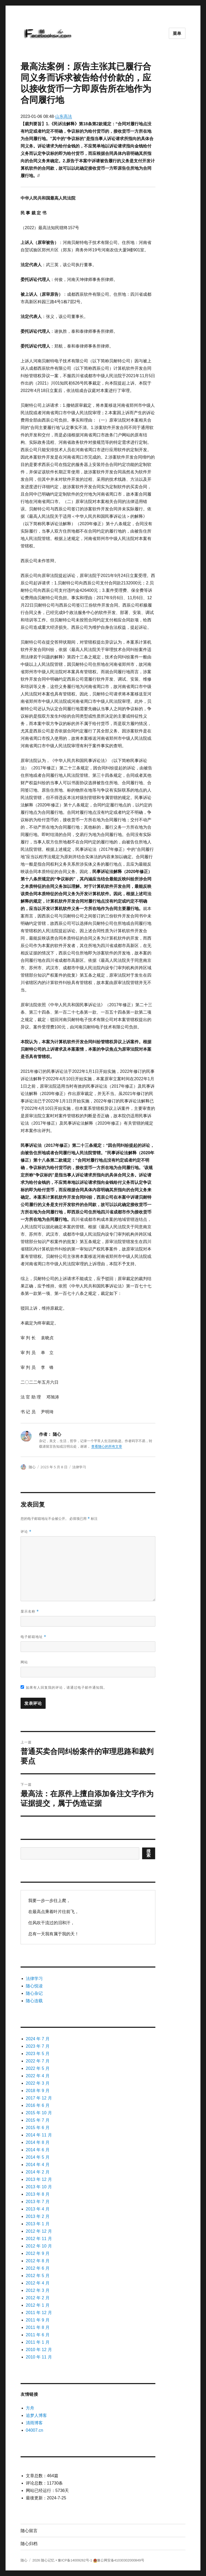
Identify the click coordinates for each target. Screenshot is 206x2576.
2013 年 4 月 (38, 2209)
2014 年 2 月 (38, 2172)
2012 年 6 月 (38, 2268)
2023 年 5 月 (38, 2053)
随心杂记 (34, 1993)
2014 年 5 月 (38, 2157)
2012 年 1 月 (38, 2305)
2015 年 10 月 (39, 2113)
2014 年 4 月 (38, 2164)
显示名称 (30, 1611)
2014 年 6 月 (38, 2150)
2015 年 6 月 (38, 2127)
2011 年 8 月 (38, 2327)
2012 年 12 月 (39, 2231)
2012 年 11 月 (39, 2238)
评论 (26, 1531)
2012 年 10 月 (39, 2246)
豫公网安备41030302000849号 (120, 2560)
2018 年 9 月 (38, 2090)
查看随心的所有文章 (106, 1446)
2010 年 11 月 (39, 2357)
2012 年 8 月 (38, 2261)
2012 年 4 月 (38, 2283)
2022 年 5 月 (38, 2068)
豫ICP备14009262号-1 (75, 2560)
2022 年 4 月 (38, 2076)
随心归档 (29, 2543)
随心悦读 (34, 1986)
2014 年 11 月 (39, 2135)
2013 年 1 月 (38, 2224)
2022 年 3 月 (38, 2083)
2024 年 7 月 (38, 2039)
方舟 (30, 2408)
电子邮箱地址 (33, 1637)
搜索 (148, 1853)
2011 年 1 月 (38, 2342)
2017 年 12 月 (39, 2098)
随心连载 (34, 2000)
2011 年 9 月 (38, 2320)
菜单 (177, 33)
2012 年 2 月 (38, 2298)
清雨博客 (34, 2423)
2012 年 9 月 (38, 2253)
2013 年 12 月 (39, 2179)
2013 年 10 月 (39, 2187)
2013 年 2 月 (38, 2216)
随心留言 (29, 2530)
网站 (24, 1662)
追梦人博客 (36, 2415)
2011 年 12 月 (39, 2312)
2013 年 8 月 (38, 2194)
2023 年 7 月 (38, 2046)
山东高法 (63, 116)
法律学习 (79, 1467)
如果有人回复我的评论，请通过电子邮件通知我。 (64, 1687)
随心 (32, 1467)
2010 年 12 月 (39, 2349)
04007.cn (34, 2430)
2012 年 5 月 (38, 2275)
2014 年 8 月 (38, 2142)
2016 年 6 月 (38, 2105)
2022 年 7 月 (38, 2061)
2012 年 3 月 (38, 2290)
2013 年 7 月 (38, 2201)
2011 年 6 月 (38, 2335)
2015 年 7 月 (38, 2120)
